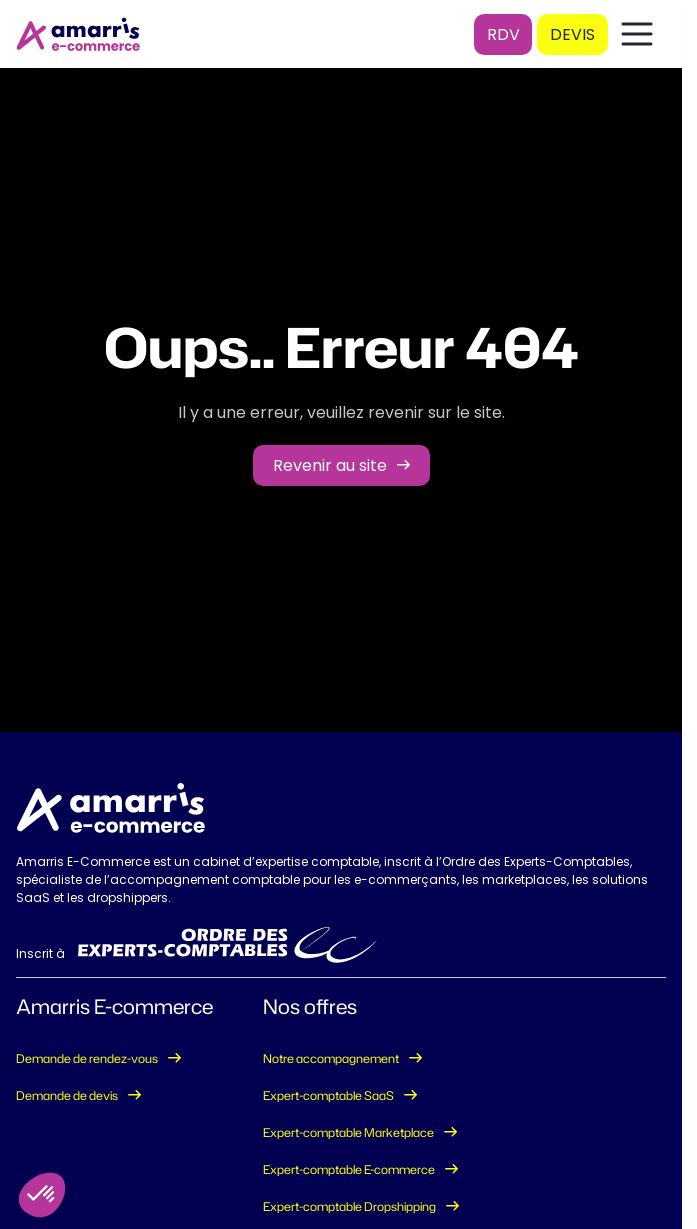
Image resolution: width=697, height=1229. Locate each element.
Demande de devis (67, 1095)
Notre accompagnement (331, 1058)
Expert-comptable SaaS (328, 1095)
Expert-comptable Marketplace (348, 1132)
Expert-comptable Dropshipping (349, 1206)
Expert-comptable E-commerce (349, 1169)
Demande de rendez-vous (87, 1058)
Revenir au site (330, 465)
